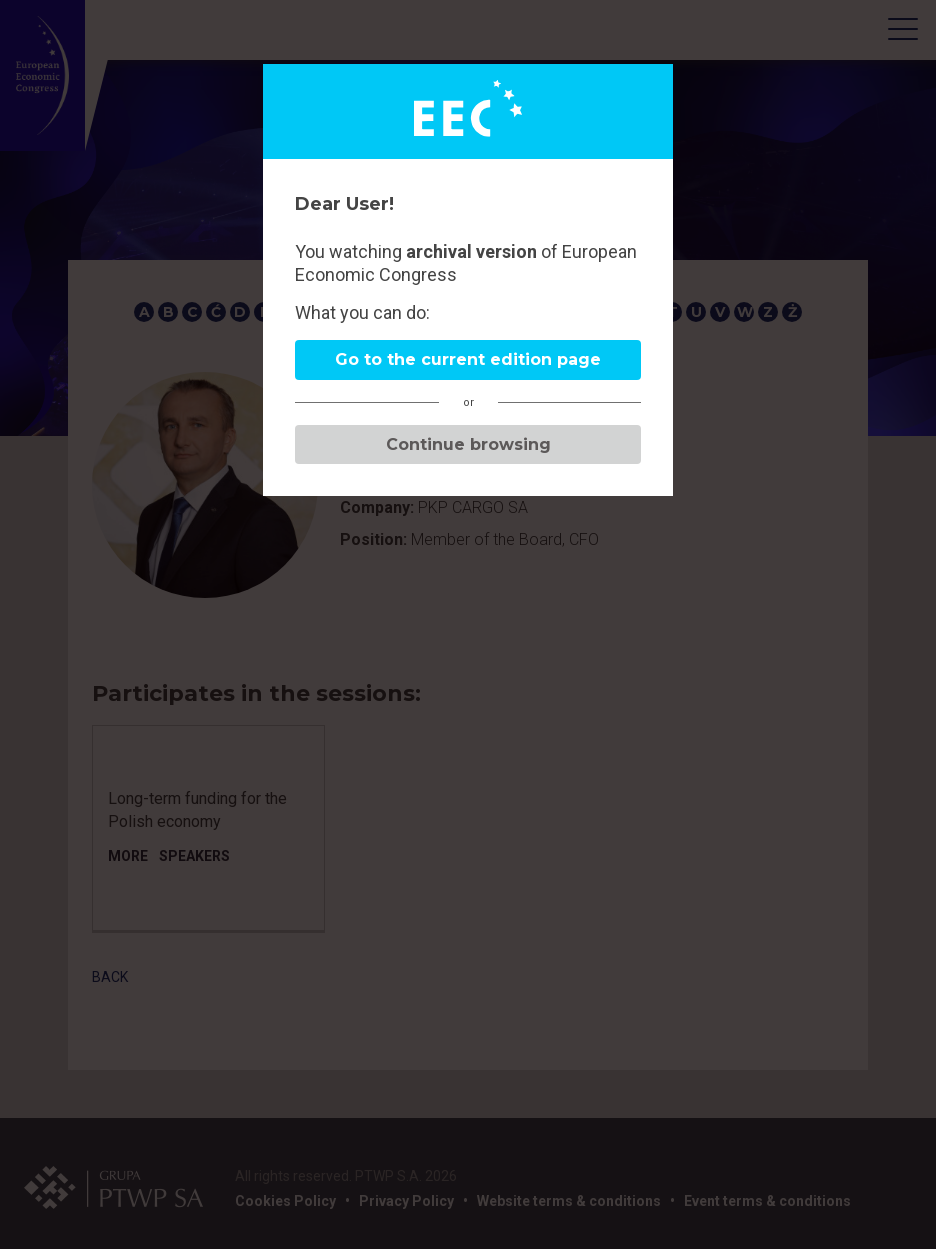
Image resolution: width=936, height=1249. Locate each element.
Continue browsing (468, 444)
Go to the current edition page (468, 359)
